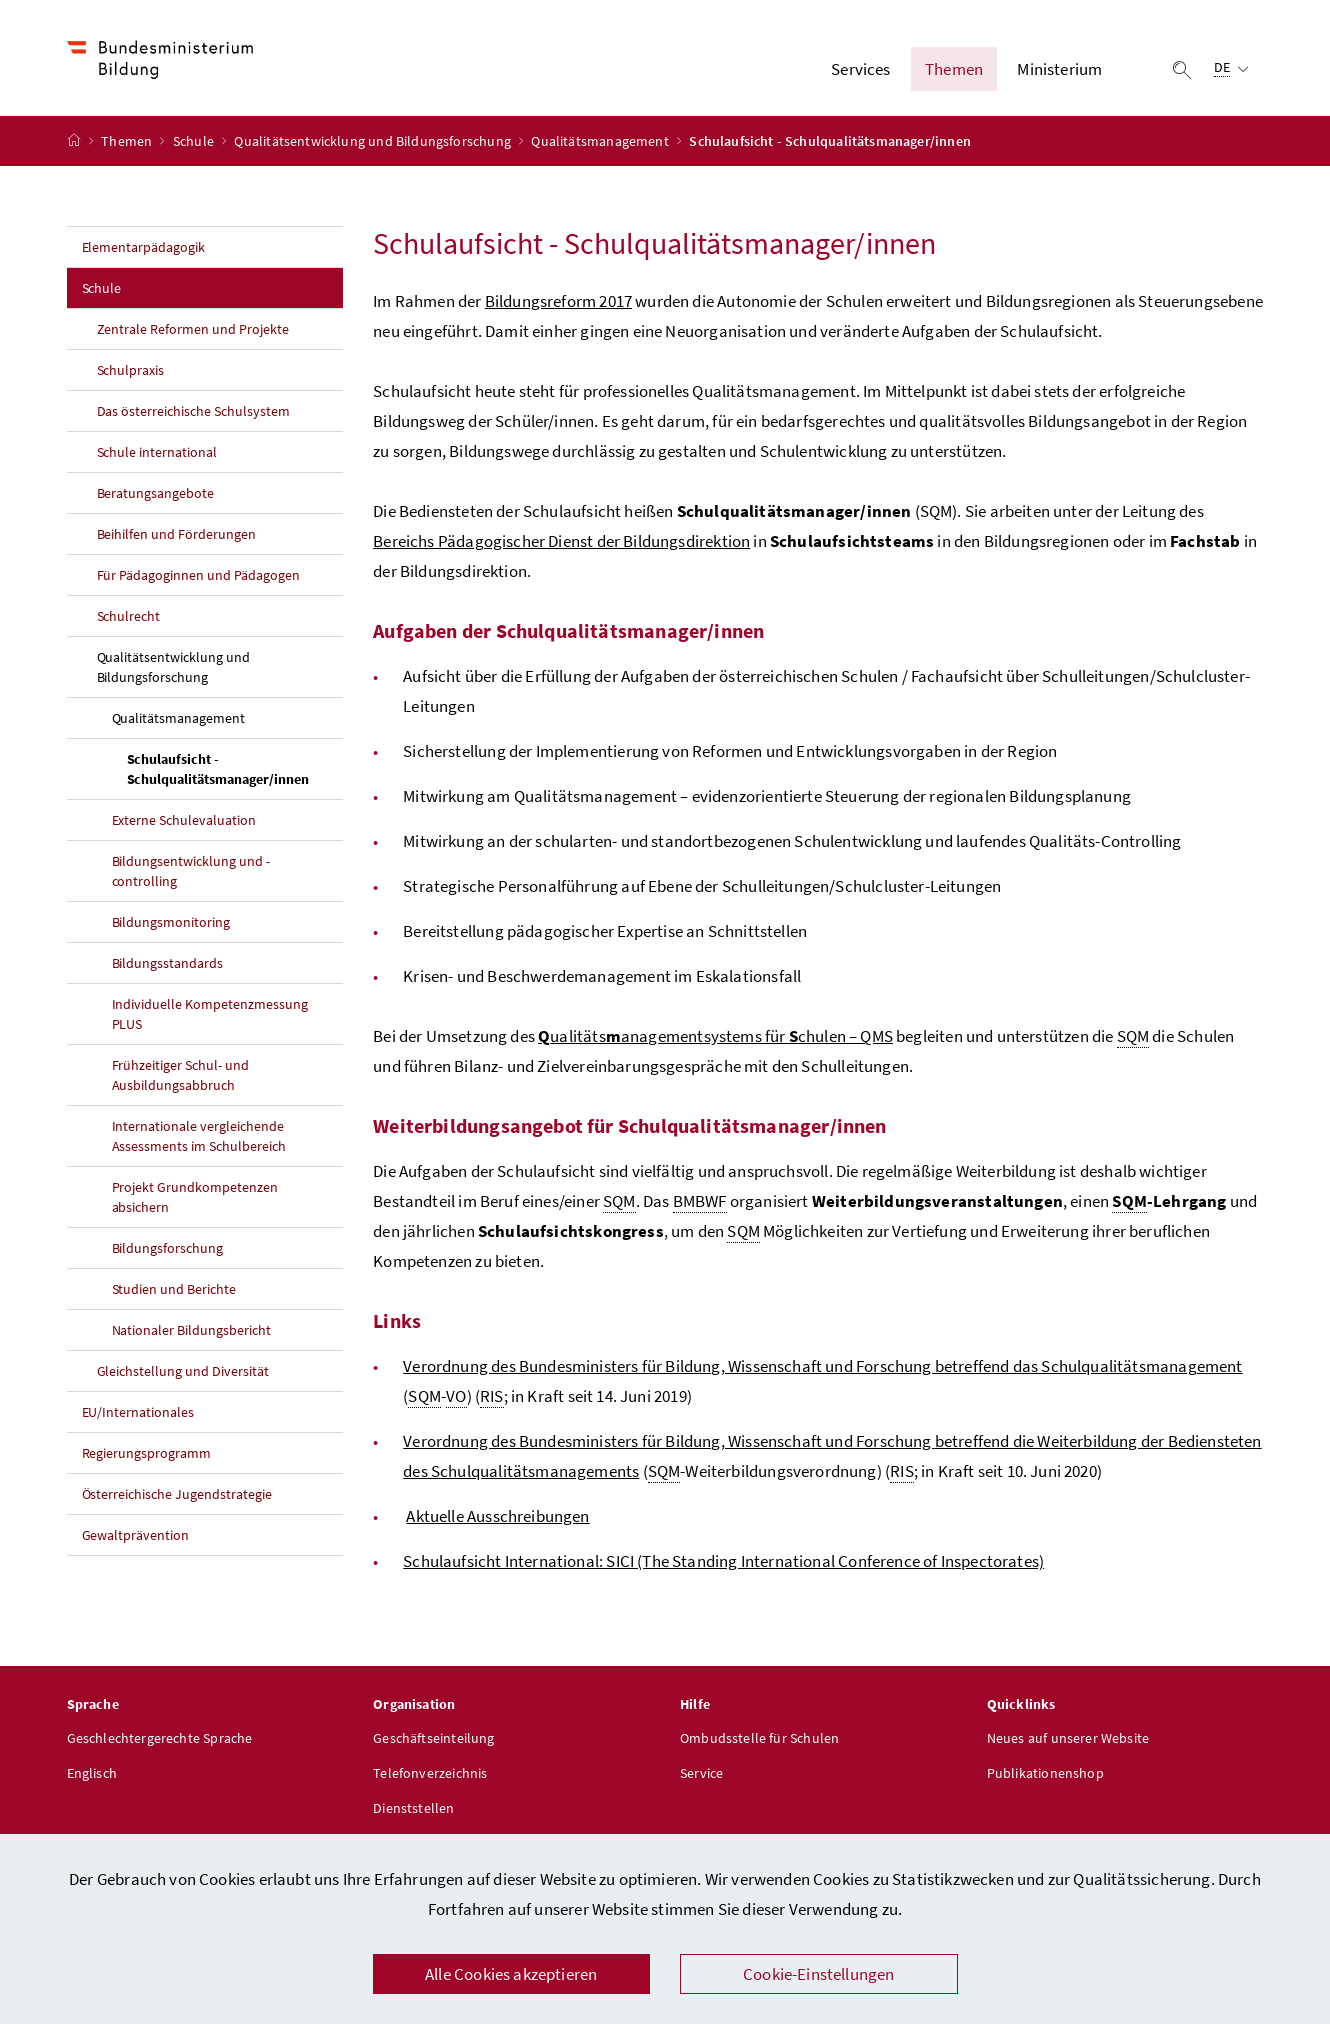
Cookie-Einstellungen (819, 1974)
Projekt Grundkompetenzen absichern (195, 1197)
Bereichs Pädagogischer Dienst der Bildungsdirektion (561, 541)
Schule (195, 141)
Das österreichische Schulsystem (194, 411)
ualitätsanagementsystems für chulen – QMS (715, 1036)
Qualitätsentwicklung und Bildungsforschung (374, 141)
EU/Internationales (138, 1412)
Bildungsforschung (168, 1248)
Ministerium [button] (1059, 69)
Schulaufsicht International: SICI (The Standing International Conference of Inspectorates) (723, 1561)
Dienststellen (413, 1808)
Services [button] (860, 69)
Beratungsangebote (156, 493)
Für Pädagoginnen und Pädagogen (199, 575)
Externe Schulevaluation (184, 820)
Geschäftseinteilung (433, 1738)
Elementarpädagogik (144, 247)
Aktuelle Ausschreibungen (497, 1516)
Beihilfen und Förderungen (177, 534)
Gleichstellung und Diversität (183, 1371)
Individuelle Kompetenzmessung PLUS (210, 1014)
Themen (128, 141)
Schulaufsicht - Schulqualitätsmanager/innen (235, 769)
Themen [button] (954, 69)
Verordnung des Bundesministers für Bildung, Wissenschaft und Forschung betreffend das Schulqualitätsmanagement (822, 1366)
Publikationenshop (1045, 1773)
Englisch (92, 1773)
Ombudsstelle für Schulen (759, 1738)
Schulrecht (129, 616)
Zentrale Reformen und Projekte (193, 329)
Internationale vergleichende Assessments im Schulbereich (199, 1136)
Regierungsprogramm (147, 1453)
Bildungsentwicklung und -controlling (191, 871)
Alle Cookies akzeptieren (511, 1974)
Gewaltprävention (136, 1535)
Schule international (157, 452)
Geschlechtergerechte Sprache (160, 1738)
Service (701, 1773)
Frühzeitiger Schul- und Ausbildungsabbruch (181, 1075)
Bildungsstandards (168, 963)
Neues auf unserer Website (1068, 1738)
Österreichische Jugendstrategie (177, 1494)
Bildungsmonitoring (171, 922)
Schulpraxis (131, 370)
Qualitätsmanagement (601, 141)
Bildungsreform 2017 (558, 301)
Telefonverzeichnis (430, 1773)
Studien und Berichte (174, 1289)
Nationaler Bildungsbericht (192, 1330)
